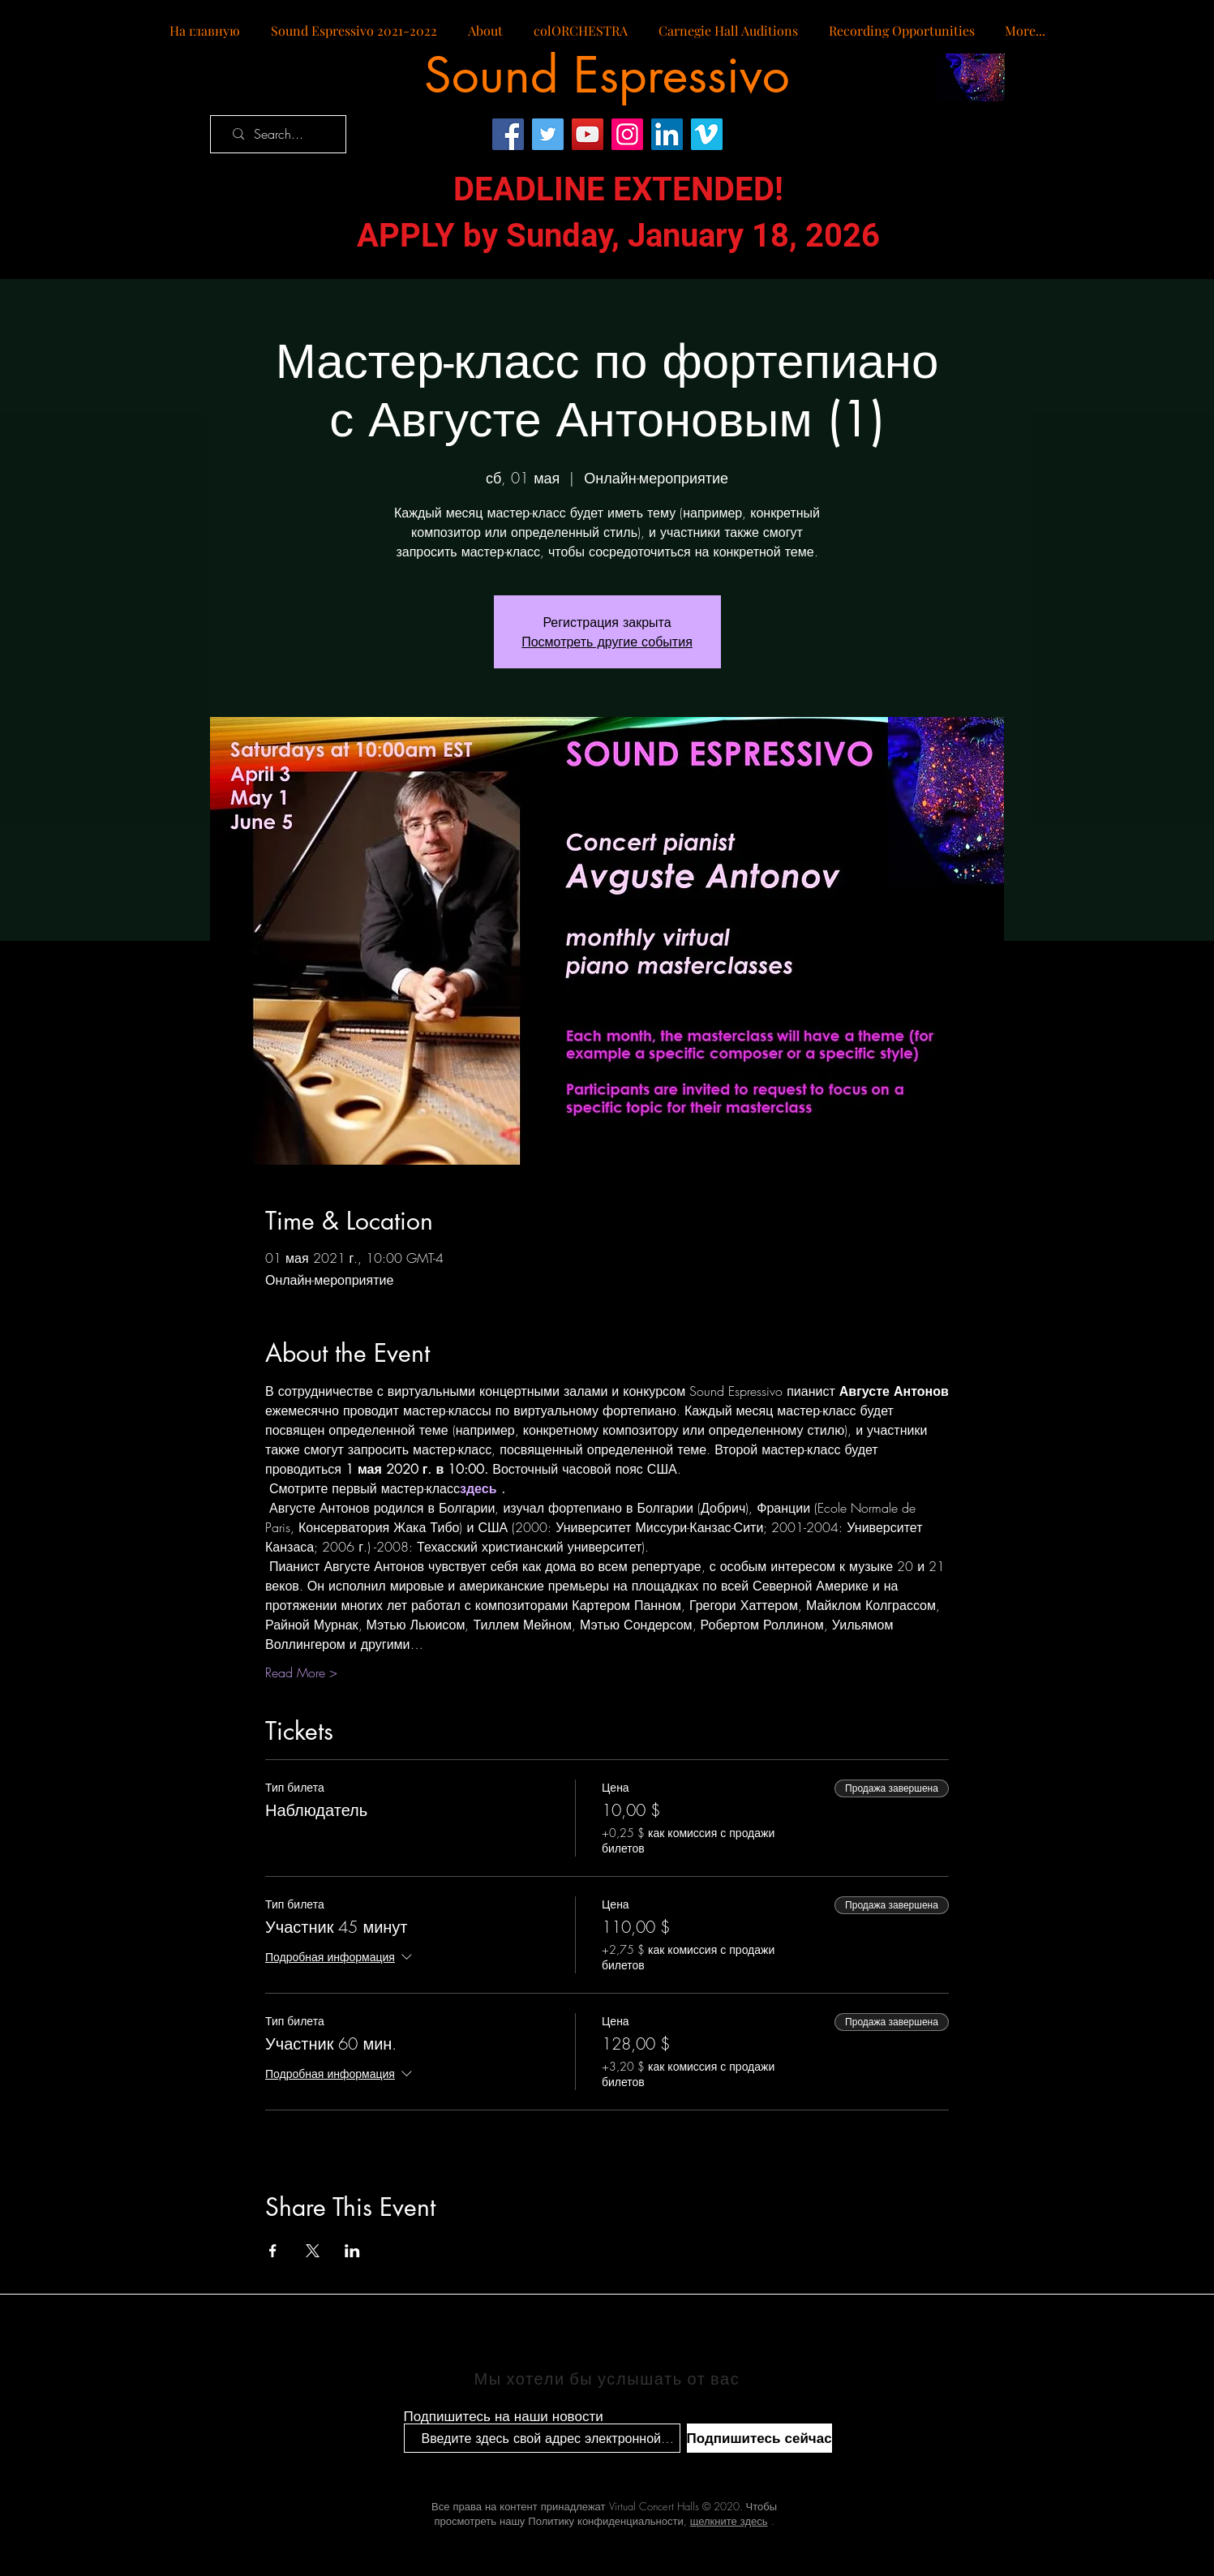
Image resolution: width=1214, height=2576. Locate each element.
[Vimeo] (707, 134)
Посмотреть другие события (607, 641)
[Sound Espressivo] (607, 75)
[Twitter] (548, 134)
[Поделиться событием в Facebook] (273, 2250)
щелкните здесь (729, 2521)
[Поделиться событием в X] (312, 2250)
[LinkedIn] (667, 134)
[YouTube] (587, 134)
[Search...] (282, 134)
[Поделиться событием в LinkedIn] (352, 2250)
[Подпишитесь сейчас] (759, 2438)
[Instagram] (627, 134)
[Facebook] (508, 134)
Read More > (301, 1672)
